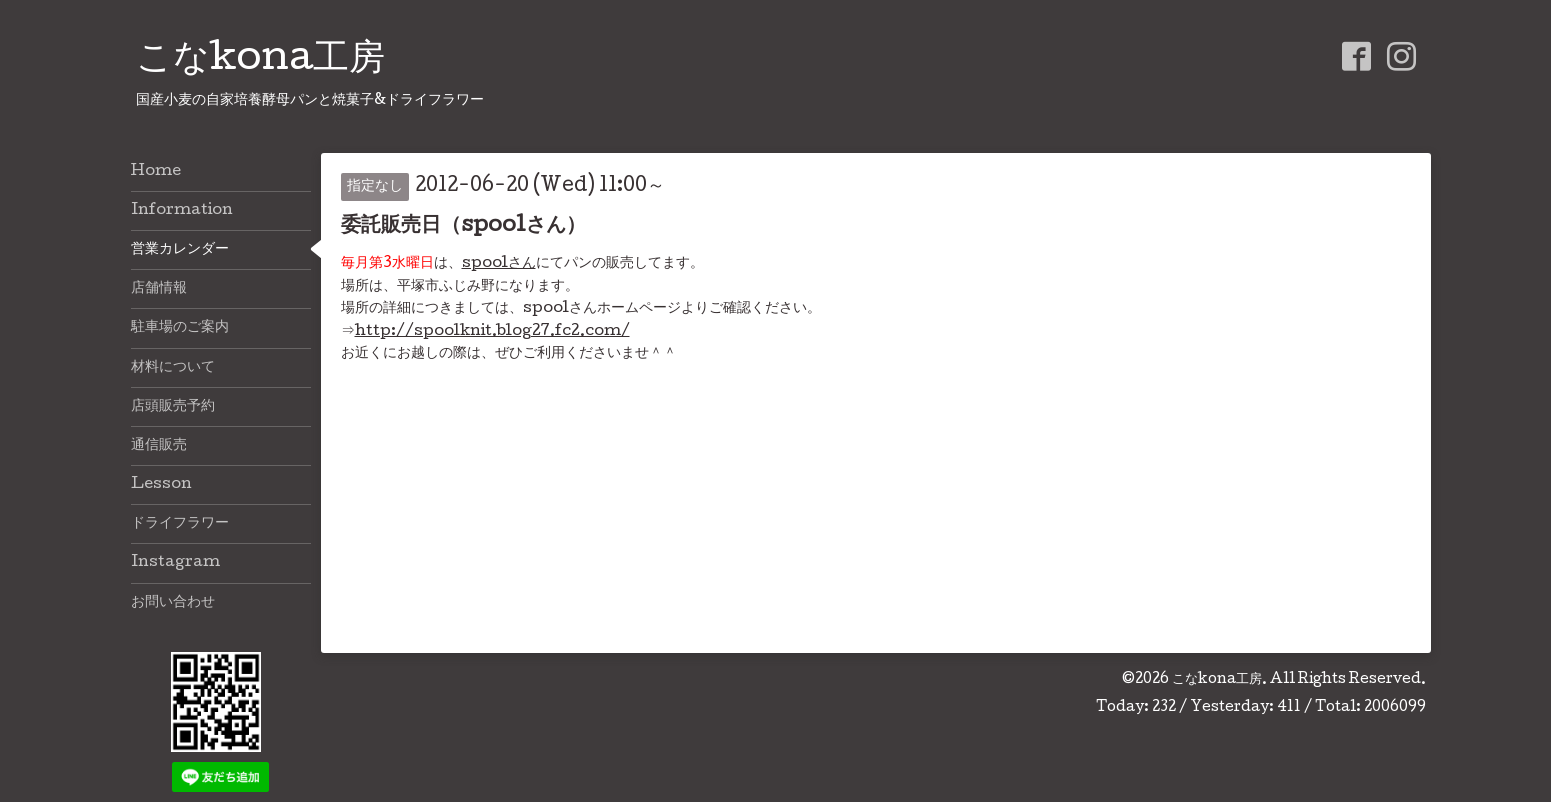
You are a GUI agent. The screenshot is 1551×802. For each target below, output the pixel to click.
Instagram (175, 563)
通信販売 (159, 446)
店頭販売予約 (173, 407)
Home (156, 172)
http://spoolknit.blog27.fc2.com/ (492, 332)
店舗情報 (159, 289)
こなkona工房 (260, 61)
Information (182, 211)
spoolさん (499, 264)
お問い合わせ (173, 603)
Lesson (161, 485)
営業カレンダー (180, 250)
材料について (173, 368)
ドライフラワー (180, 524)
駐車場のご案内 (180, 328)
